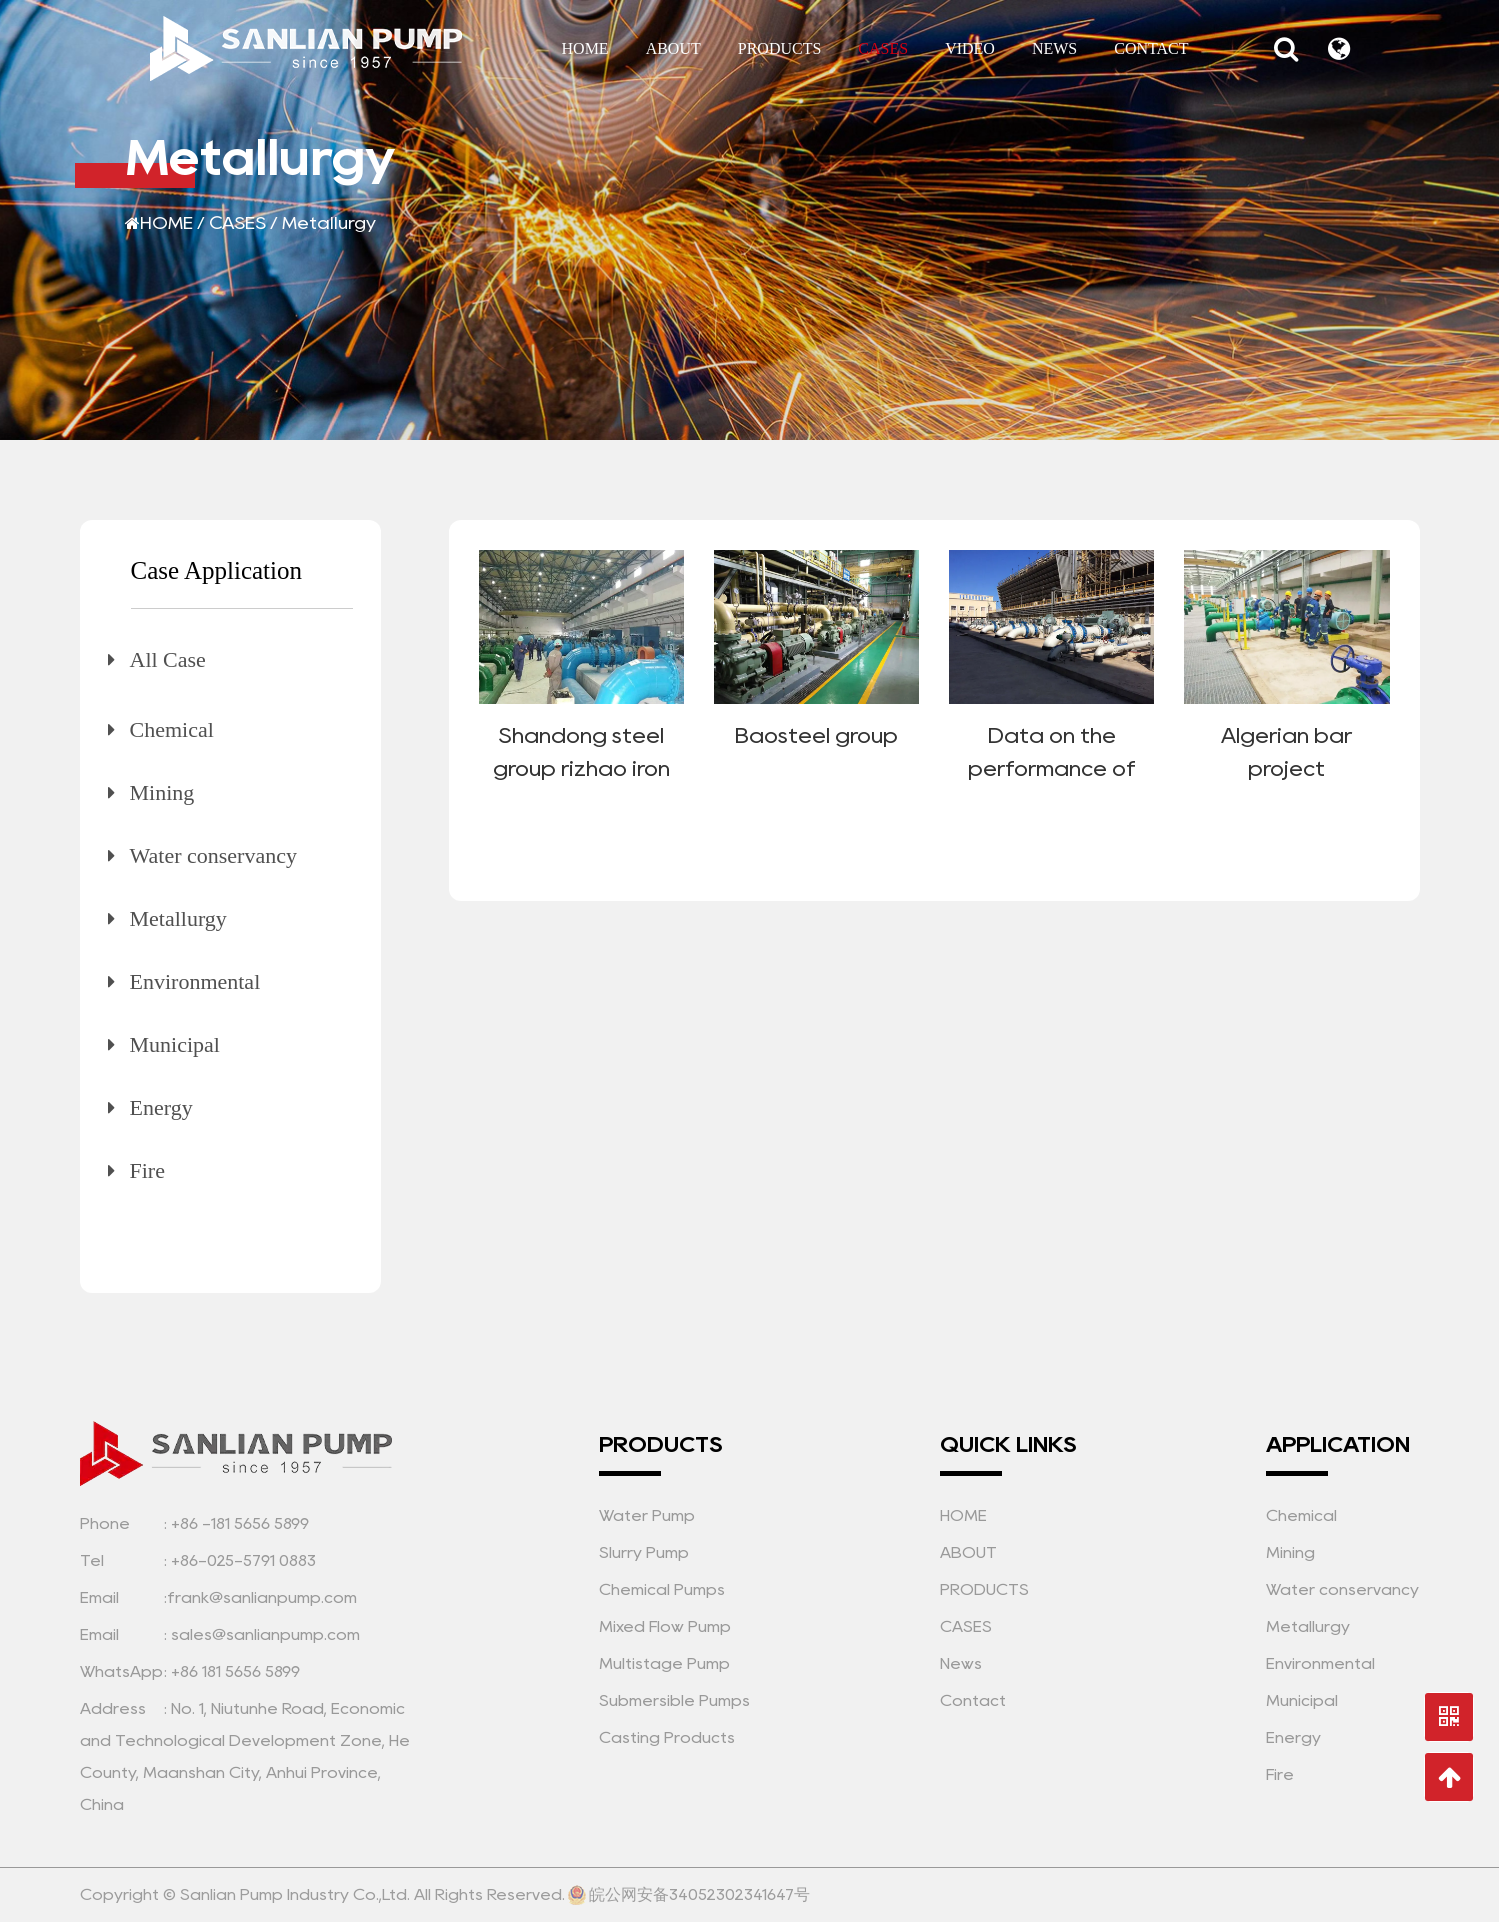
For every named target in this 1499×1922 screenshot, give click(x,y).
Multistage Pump (664, 1663)
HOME (585, 49)
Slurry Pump (644, 1552)
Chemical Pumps (662, 1589)
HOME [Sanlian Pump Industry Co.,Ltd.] (963, 1515)
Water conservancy (213, 855)
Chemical (172, 729)
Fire (147, 1170)
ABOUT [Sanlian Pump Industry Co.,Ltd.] (968, 1552)
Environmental (195, 981)
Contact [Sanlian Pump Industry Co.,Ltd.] (973, 1700)
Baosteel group (816, 735)
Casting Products (667, 1737)
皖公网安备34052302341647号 (688, 1895)
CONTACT (1151, 49)
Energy (161, 1107)
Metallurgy (178, 918)
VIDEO (970, 49)
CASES (883, 49)
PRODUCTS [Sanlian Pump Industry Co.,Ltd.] (984, 1589)
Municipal (175, 1044)
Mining (162, 792)
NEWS (1054, 49)
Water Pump (647, 1515)
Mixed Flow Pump (665, 1626)
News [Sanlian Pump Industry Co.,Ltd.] (961, 1663)
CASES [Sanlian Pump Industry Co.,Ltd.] (966, 1626)
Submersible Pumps (674, 1700)
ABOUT (673, 49)
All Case (168, 659)
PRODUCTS (780, 49)
